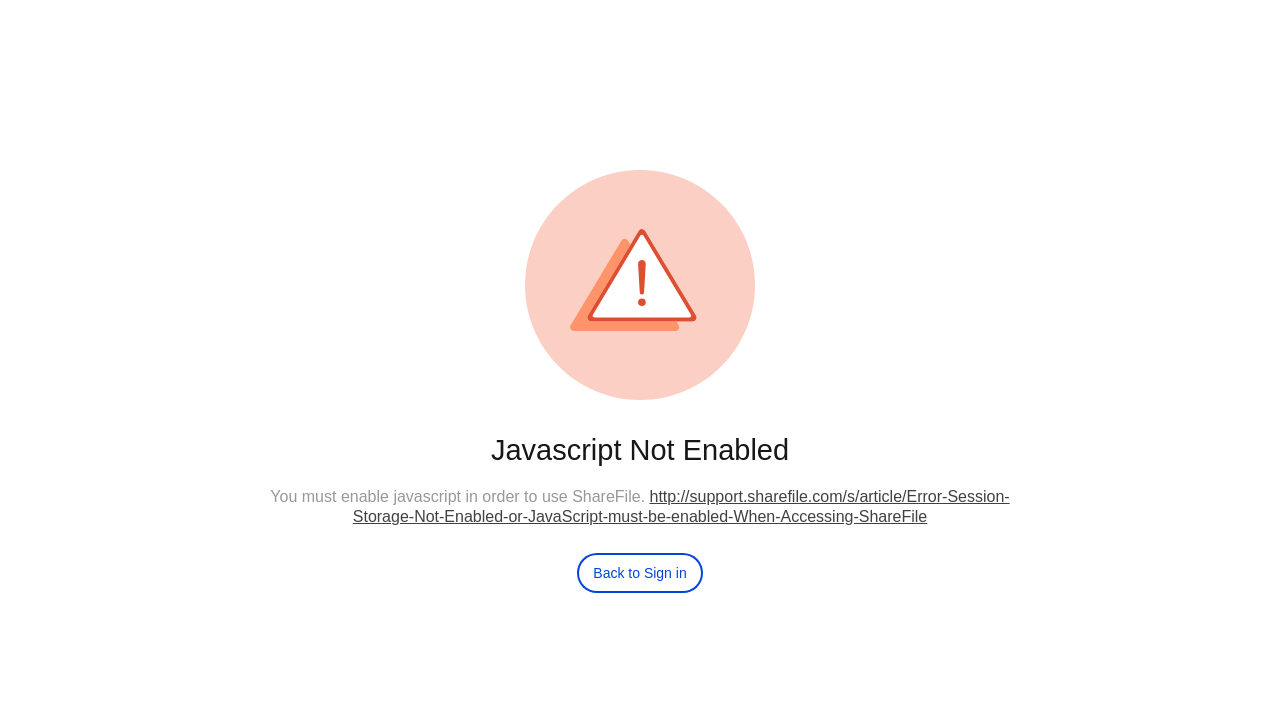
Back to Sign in (639, 573)
